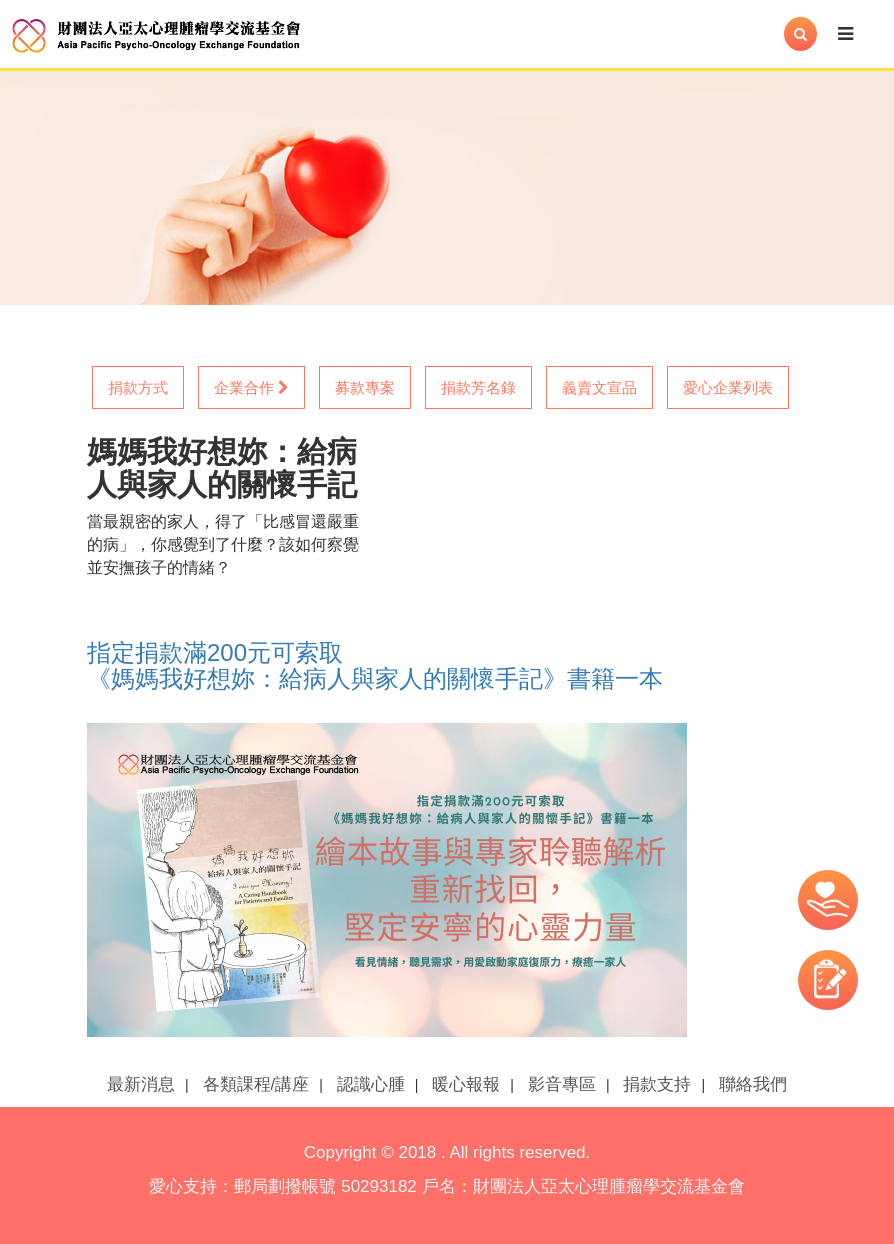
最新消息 (141, 1084)
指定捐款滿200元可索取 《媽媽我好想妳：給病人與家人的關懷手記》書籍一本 (375, 665)
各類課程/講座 (256, 1084)
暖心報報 (466, 1084)
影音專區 (562, 1084)
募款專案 (365, 387)
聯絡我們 (753, 1084)
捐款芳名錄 (478, 387)
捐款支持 (657, 1084)
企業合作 (251, 387)
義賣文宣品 (599, 387)
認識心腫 (371, 1084)
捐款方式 (138, 387)
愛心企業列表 (728, 387)
